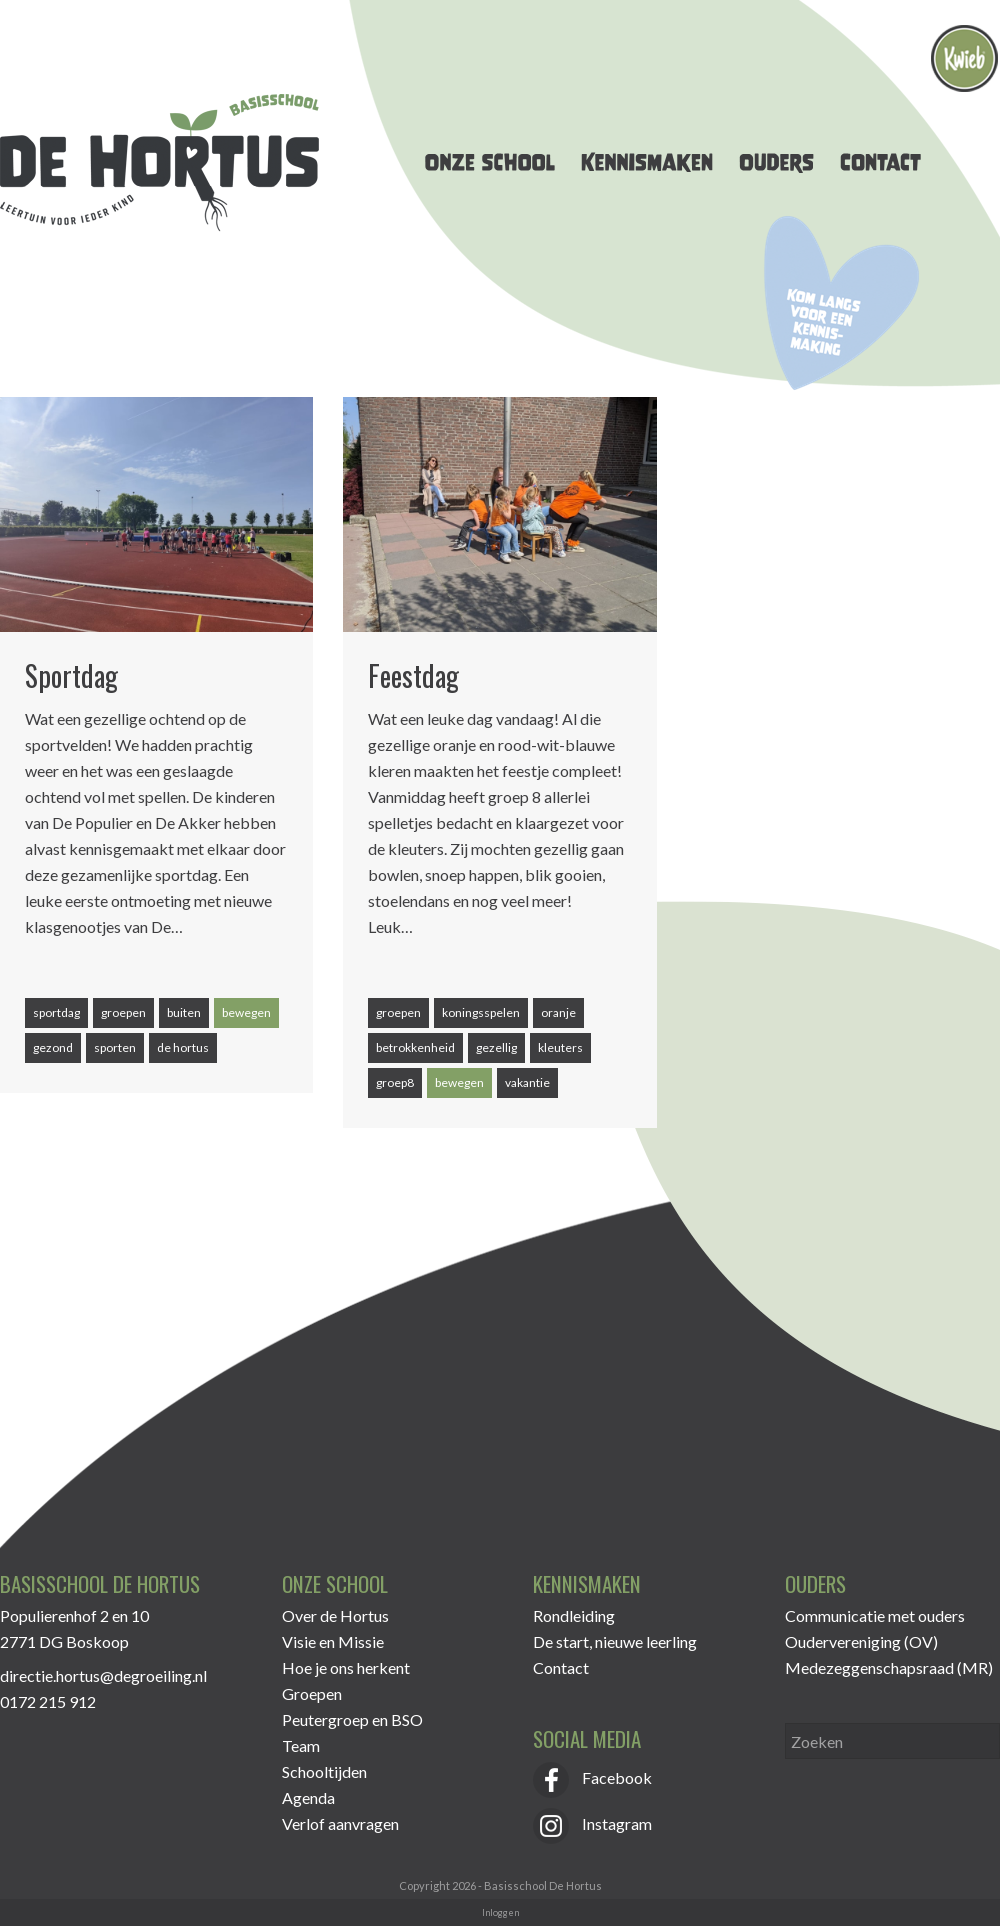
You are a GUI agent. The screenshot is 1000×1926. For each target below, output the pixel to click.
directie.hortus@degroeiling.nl (103, 1675)
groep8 (395, 1082)
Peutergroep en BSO (352, 1719)
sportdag (56, 1012)
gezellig (496, 1047)
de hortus (183, 1047)
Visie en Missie (333, 1641)
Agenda (308, 1797)
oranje (558, 1012)
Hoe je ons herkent (346, 1667)
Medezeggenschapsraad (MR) (889, 1667)
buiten (184, 1012)
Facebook (592, 1777)
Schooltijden (324, 1771)
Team (301, 1745)
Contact (561, 1667)
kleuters (560, 1047)
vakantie (527, 1082)
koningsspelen (481, 1012)
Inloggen (500, 1912)
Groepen (312, 1693)
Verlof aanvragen (340, 1823)
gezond (53, 1047)
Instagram (592, 1823)
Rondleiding (574, 1615)
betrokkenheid (415, 1047)
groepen (123, 1012)
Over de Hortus (335, 1615)
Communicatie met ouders (875, 1615)
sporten (115, 1047)
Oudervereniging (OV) (861, 1641)
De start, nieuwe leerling (615, 1641)
